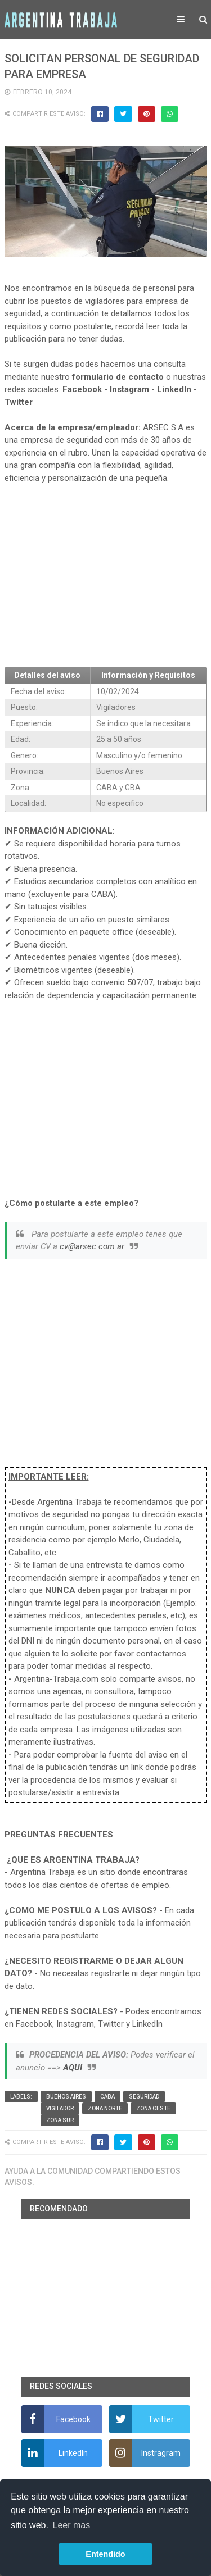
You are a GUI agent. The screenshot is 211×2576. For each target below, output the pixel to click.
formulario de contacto (118, 377)
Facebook (82, 389)
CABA (107, 2096)
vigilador (60, 2108)
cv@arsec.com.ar (92, 1246)
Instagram (129, 389)
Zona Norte (105, 2108)
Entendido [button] (105, 2554)
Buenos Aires (66, 2096)
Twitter (19, 402)
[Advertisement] (106, 575)
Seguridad (144, 2096)
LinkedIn (174, 389)
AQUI (72, 2068)
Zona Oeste (153, 2108)
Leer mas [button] (72, 2525)
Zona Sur (60, 2120)
